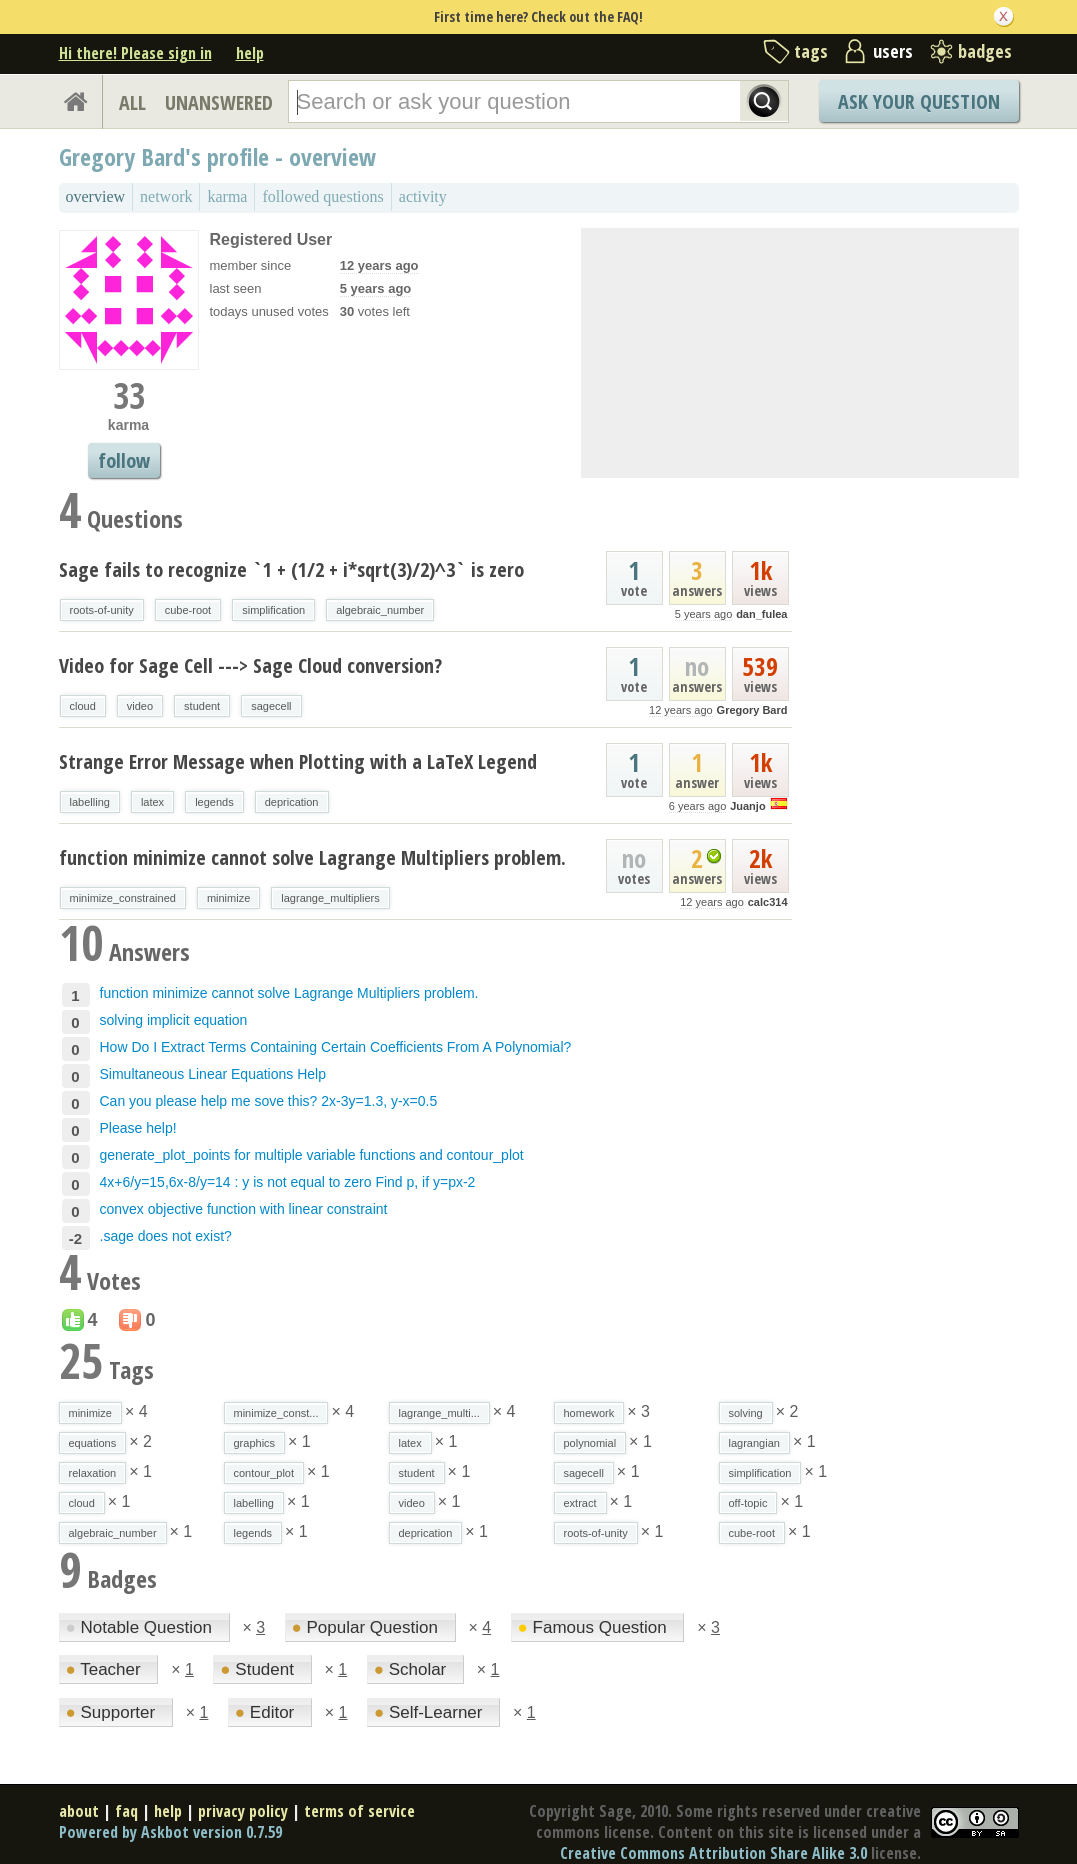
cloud (83, 706)
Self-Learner (430, 1712)
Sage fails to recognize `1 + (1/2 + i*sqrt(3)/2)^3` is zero (291, 569)
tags (811, 51)
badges (985, 51)
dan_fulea (761, 614)
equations (93, 1443)
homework (589, 1413)
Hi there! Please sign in (135, 53)
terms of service (359, 1811)
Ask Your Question (919, 101)
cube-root (188, 610)
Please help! (138, 1128)
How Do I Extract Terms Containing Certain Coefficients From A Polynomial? (336, 1047)
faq (126, 1811)
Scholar (412, 1669)
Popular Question (367, 1627)
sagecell (271, 706)
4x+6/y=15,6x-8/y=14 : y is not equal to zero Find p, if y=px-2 (288, 1182)
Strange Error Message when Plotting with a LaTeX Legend (298, 761)
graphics (255, 1443)
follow (124, 460)
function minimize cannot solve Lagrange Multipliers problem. (312, 857)
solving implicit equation (174, 1020)
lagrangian (754, 1443)
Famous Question (595, 1627)
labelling (90, 802)
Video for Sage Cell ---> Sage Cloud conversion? (250, 665)
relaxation (93, 1473)
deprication (292, 802)
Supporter (113, 1712)
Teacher (106, 1669)
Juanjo (747, 806)
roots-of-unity (102, 610)
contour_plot (264, 1473)
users (893, 51)
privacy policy (243, 1811)
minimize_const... (276, 1413)
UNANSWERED (219, 102)
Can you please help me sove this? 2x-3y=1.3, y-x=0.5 (269, 1101)
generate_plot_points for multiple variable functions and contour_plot (312, 1155)
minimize (228, 898)
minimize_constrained (123, 898)
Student (259, 1669)
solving (746, 1413)
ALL (132, 102)
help (250, 53)
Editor (267, 1712)
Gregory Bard (752, 710)
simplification (273, 610)
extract (580, 1503)
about (79, 1811)
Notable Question (141, 1627)
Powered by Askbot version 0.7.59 (170, 1832)
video (140, 706)
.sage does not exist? (166, 1236)
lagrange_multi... (439, 1413)
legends (214, 802)
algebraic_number (380, 610)
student (202, 706)
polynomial (590, 1443)
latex (152, 802)
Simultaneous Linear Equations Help (213, 1074)
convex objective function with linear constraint (244, 1209)
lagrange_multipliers (330, 898)
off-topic (748, 1503)
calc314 (768, 902)
